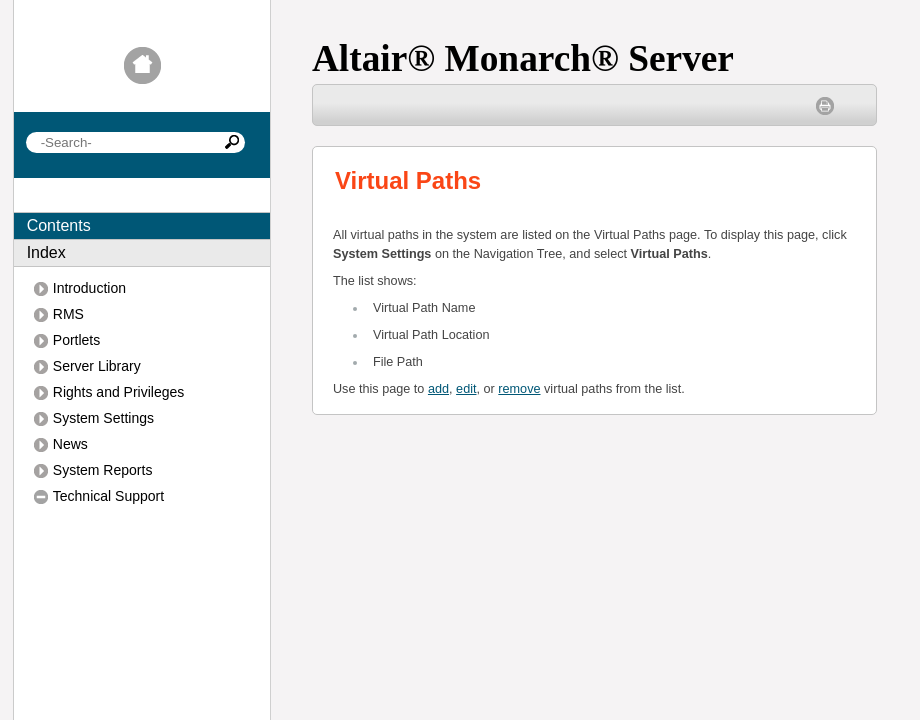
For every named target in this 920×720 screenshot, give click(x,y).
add (438, 389)
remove (519, 389)
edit (466, 389)
